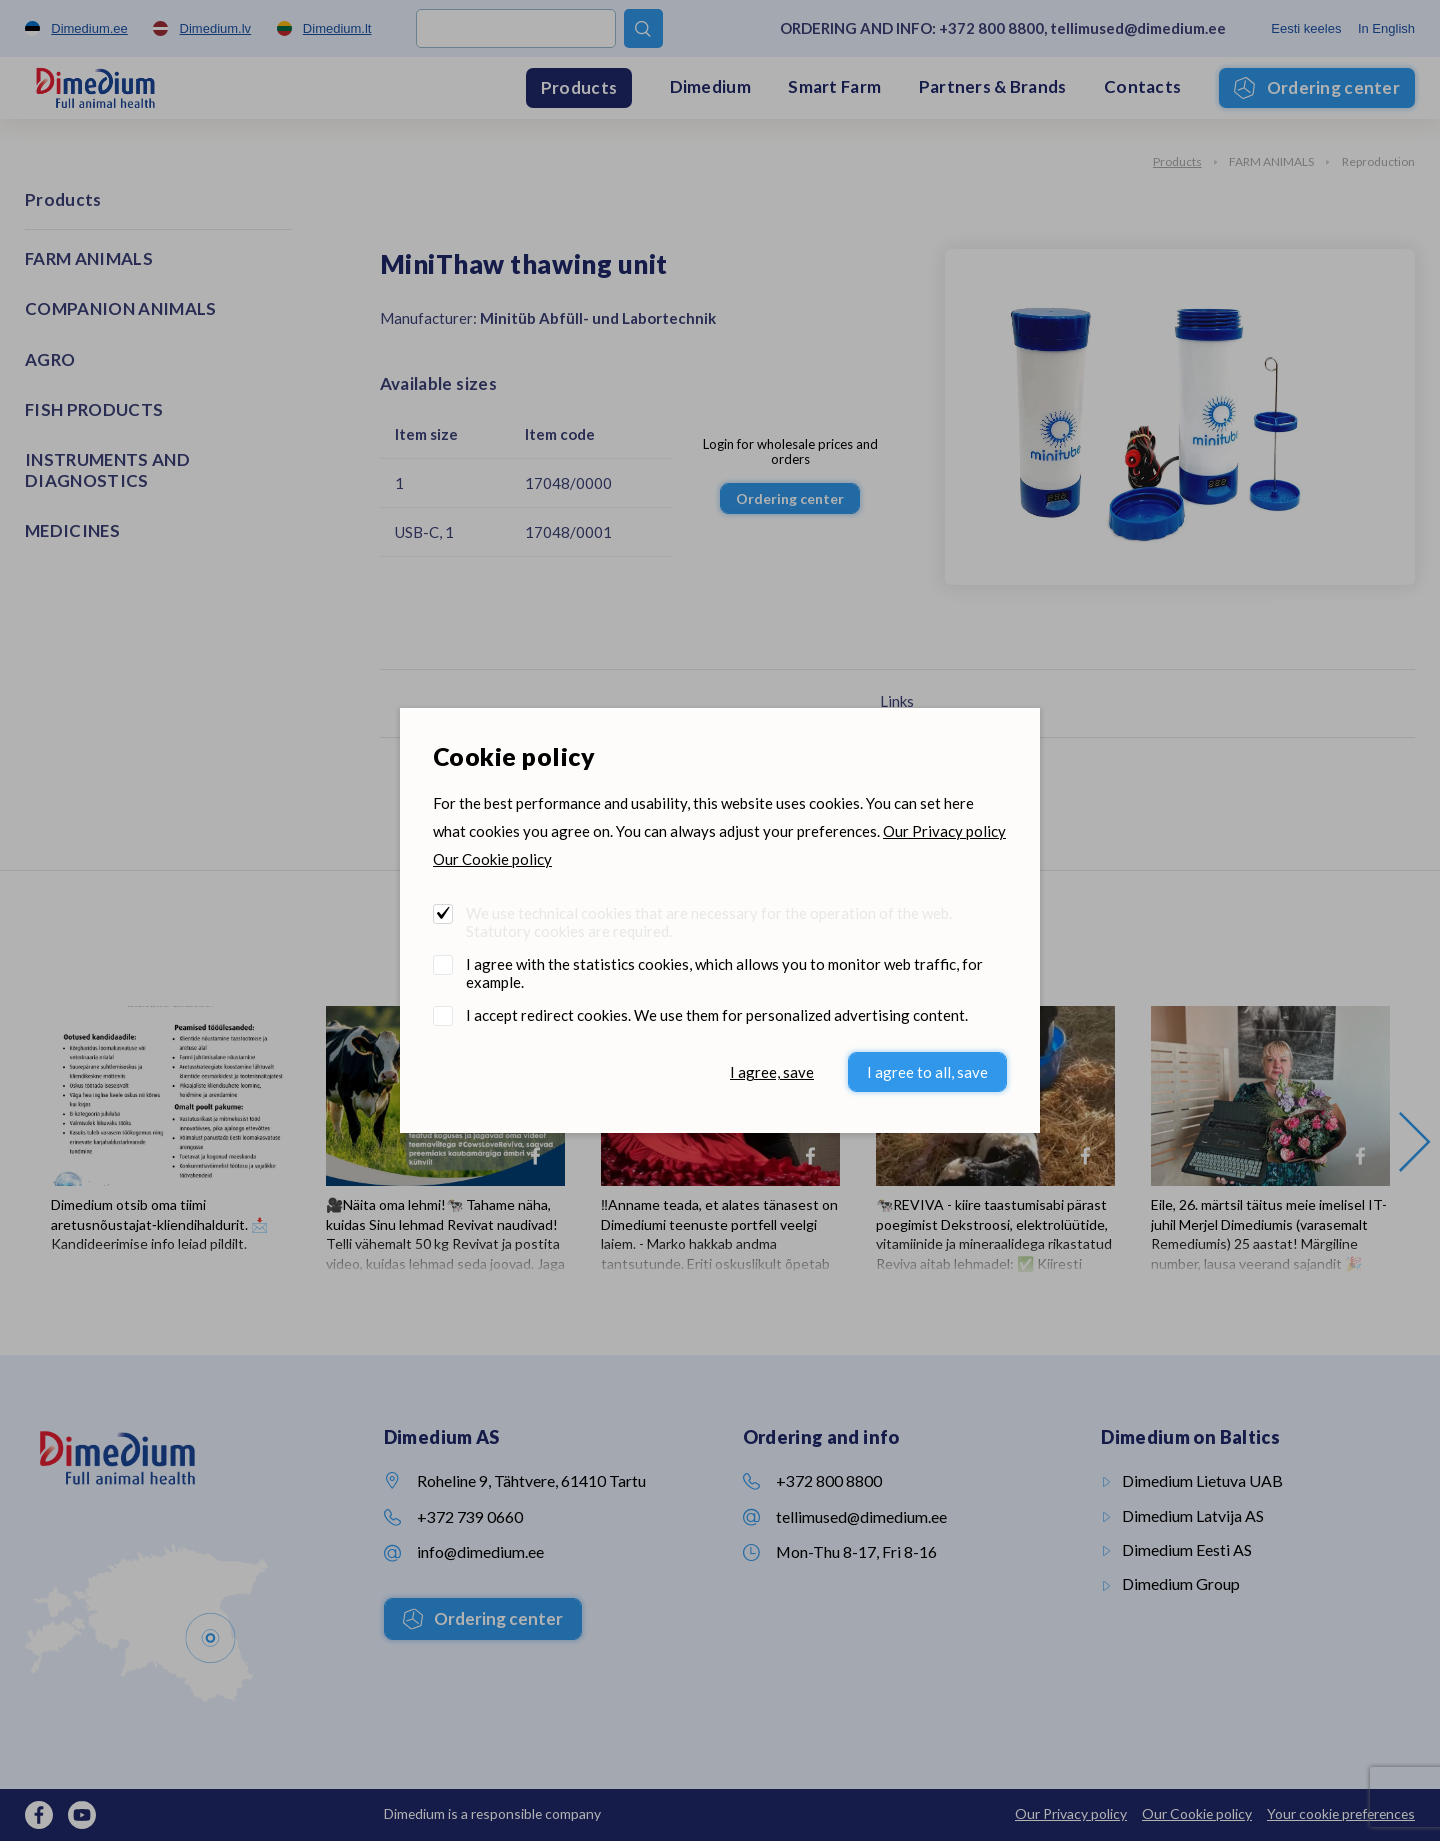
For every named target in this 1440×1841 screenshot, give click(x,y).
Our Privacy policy (944, 831)
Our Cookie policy (492, 859)
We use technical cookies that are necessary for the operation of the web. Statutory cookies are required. (709, 922)
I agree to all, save (927, 1072)
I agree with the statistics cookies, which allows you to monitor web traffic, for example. (724, 973)
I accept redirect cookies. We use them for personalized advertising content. (717, 1015)
